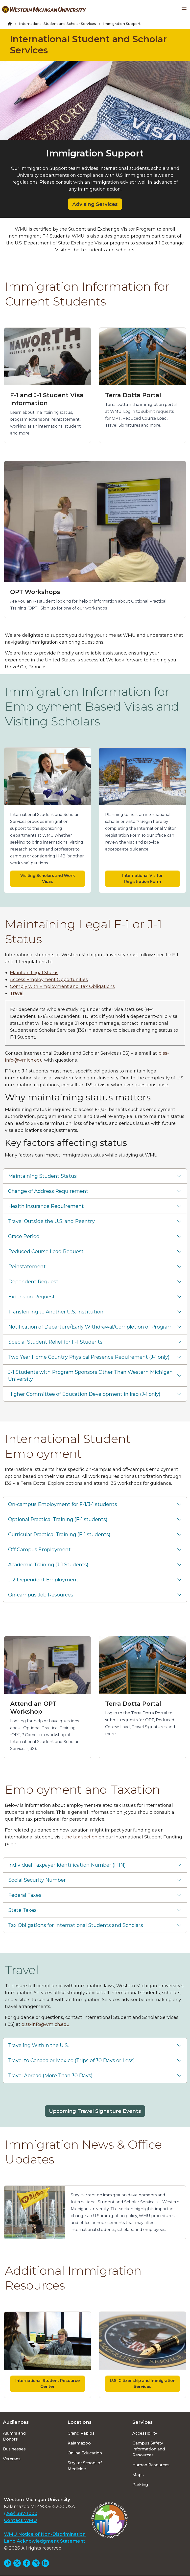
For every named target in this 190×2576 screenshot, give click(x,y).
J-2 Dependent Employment (43, 1580)
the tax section (81, 1837)
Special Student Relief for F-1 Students (55, 1342)
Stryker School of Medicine (85, 2466)
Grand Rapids (81, 2433)
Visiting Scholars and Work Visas (47, 878)
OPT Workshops (35, 591)
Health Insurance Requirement (46, 1206)
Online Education (85, 2453)
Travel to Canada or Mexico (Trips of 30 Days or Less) (71, 2060)
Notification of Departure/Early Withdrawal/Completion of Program (90, 1327)
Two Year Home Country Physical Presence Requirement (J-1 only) (88, 1357)
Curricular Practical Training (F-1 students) (59, 1534)
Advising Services (95, 204)
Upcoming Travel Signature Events (95, 2111)
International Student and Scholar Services (57, 24)
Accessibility (144, 2433)
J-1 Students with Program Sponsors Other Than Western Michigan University (90, 1375)
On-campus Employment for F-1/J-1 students (62, 1504)
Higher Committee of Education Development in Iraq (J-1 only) (84, 1394)
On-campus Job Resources (40, 1595)
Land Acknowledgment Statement (44, 2541)
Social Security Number (37, 1880)
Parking (140, 2484)
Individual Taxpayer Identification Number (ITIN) (67, 1865)
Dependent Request (33, 1282)
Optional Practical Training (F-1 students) (57, 1519)
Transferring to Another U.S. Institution (55, 1312)
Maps (138, 2474)
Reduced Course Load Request (46, 1251)
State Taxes (22, 1910)
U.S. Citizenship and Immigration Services (142, 2383)
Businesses (14, 2449)
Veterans (12, 2459)
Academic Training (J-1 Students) (48, 1565)
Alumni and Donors (14, 2436)
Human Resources (150, 2465)
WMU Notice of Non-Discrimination (45, 2534)
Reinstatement (27, 1266)
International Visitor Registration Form (142, 878)
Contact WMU (20, 2520)
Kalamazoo (79, 2443)
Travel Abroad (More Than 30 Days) (50, 2075)
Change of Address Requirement (48, 1191)
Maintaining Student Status (42, 1176)
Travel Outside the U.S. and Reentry (51, 1221)
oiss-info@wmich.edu (46, 2024)
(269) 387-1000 (20, 2513)
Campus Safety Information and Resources (148, 2449)
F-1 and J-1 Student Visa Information (47, 399)
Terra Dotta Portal (133, 395)
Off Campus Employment (39, 1549)
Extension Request (31, 1297)
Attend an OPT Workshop (33, 1707)
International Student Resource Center (47, 2383)
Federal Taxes (24, 1895)
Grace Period (24, 1236)
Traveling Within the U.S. (38, 2045)
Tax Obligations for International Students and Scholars (75, 1925)
